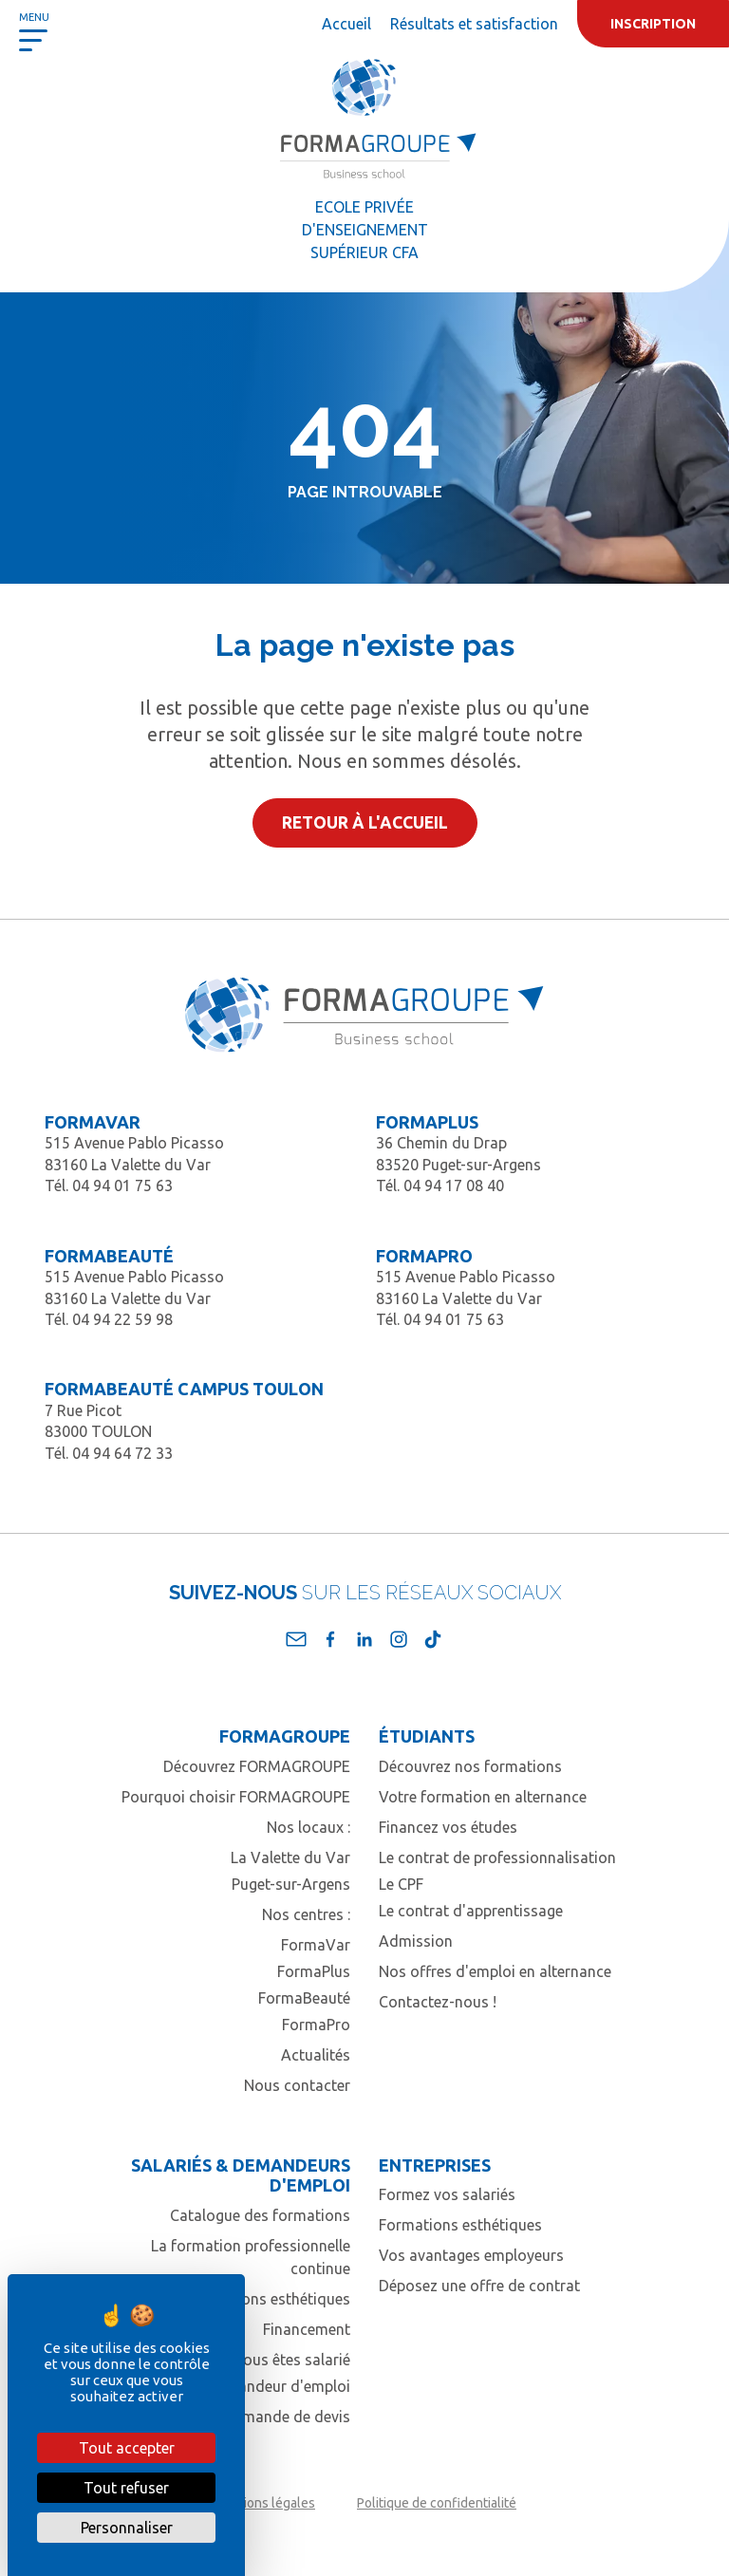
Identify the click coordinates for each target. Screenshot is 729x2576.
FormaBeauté (304, 1998)
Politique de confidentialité (436, 2503)
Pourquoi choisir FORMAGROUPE (236, 1796)
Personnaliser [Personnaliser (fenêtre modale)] (127, 2527)
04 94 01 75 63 (122, 1185)
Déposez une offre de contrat (479, 2285)
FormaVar (315, 1944)
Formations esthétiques (268, 2298)
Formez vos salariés (447, 2194)
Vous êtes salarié (292, 2359)
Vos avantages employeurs (471, 2255)
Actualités (315, 2054)
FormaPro (316, 2024)
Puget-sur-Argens (291, 1884)
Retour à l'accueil (365, 822)
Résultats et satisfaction (474, 23)
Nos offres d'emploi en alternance (495, 1971)
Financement (306, 2329)
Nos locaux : (308, 1827)
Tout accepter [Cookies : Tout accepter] (127, 2447)
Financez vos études (448, 1827)
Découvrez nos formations (470, 1766)
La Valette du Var (290, 1857)
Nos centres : (306, 1914)
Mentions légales (264, 2503)
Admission (416, 1941)
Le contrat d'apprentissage (471, 1910)
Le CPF (401, 1884)
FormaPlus (313, 1971)
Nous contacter (297, 2085)
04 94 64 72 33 (122, 1453)
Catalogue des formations (260, 2215)
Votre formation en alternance (483, 1796)
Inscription (653, 23)
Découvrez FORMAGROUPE (256, 1766)
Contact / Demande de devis (253, 2416)
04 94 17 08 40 (453, 1185)
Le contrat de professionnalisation (497, 1857)
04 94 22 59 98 (122, 1319)
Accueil (346, 23)
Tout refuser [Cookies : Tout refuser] (126, 2487)
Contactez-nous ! (437, 2001)
